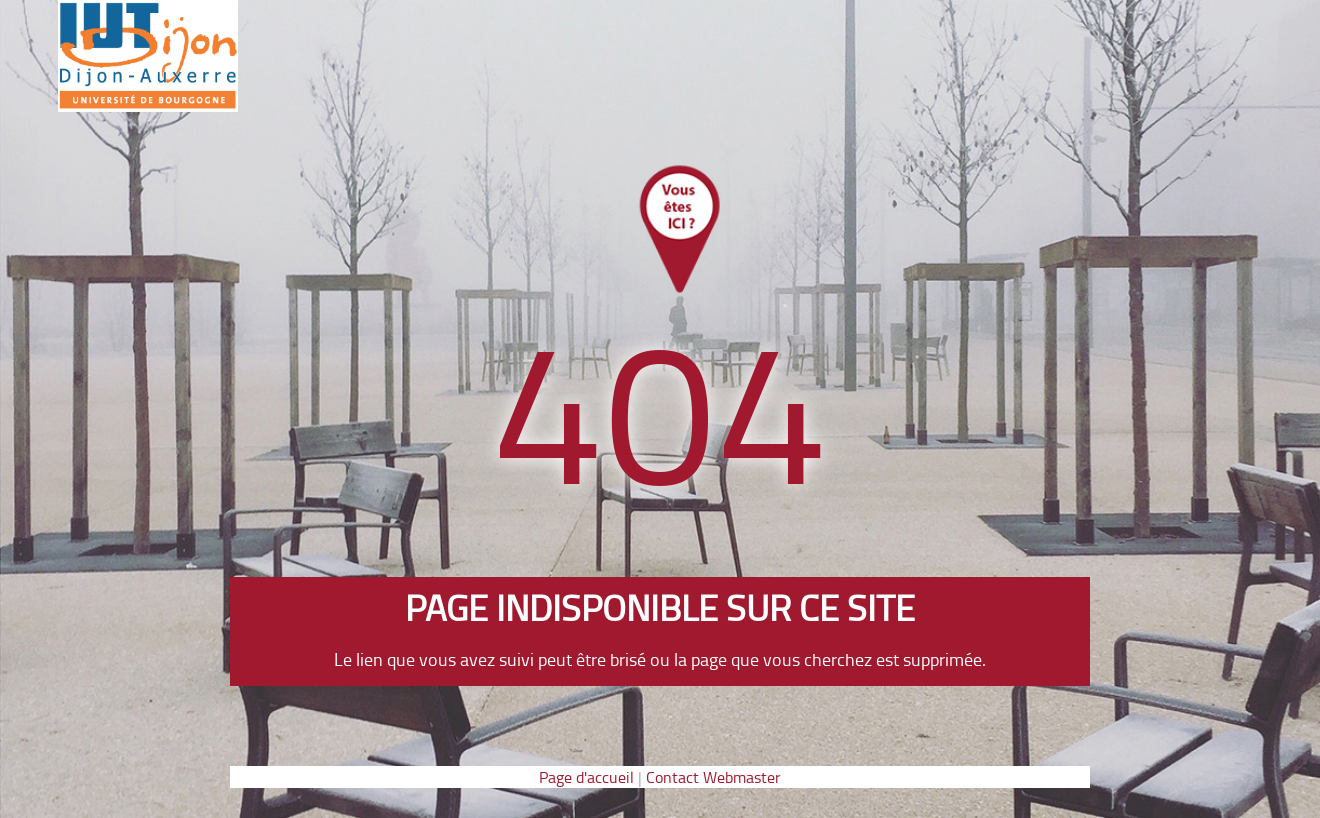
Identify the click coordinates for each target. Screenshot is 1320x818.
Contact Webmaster (713, 777)
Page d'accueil (586, 777)
